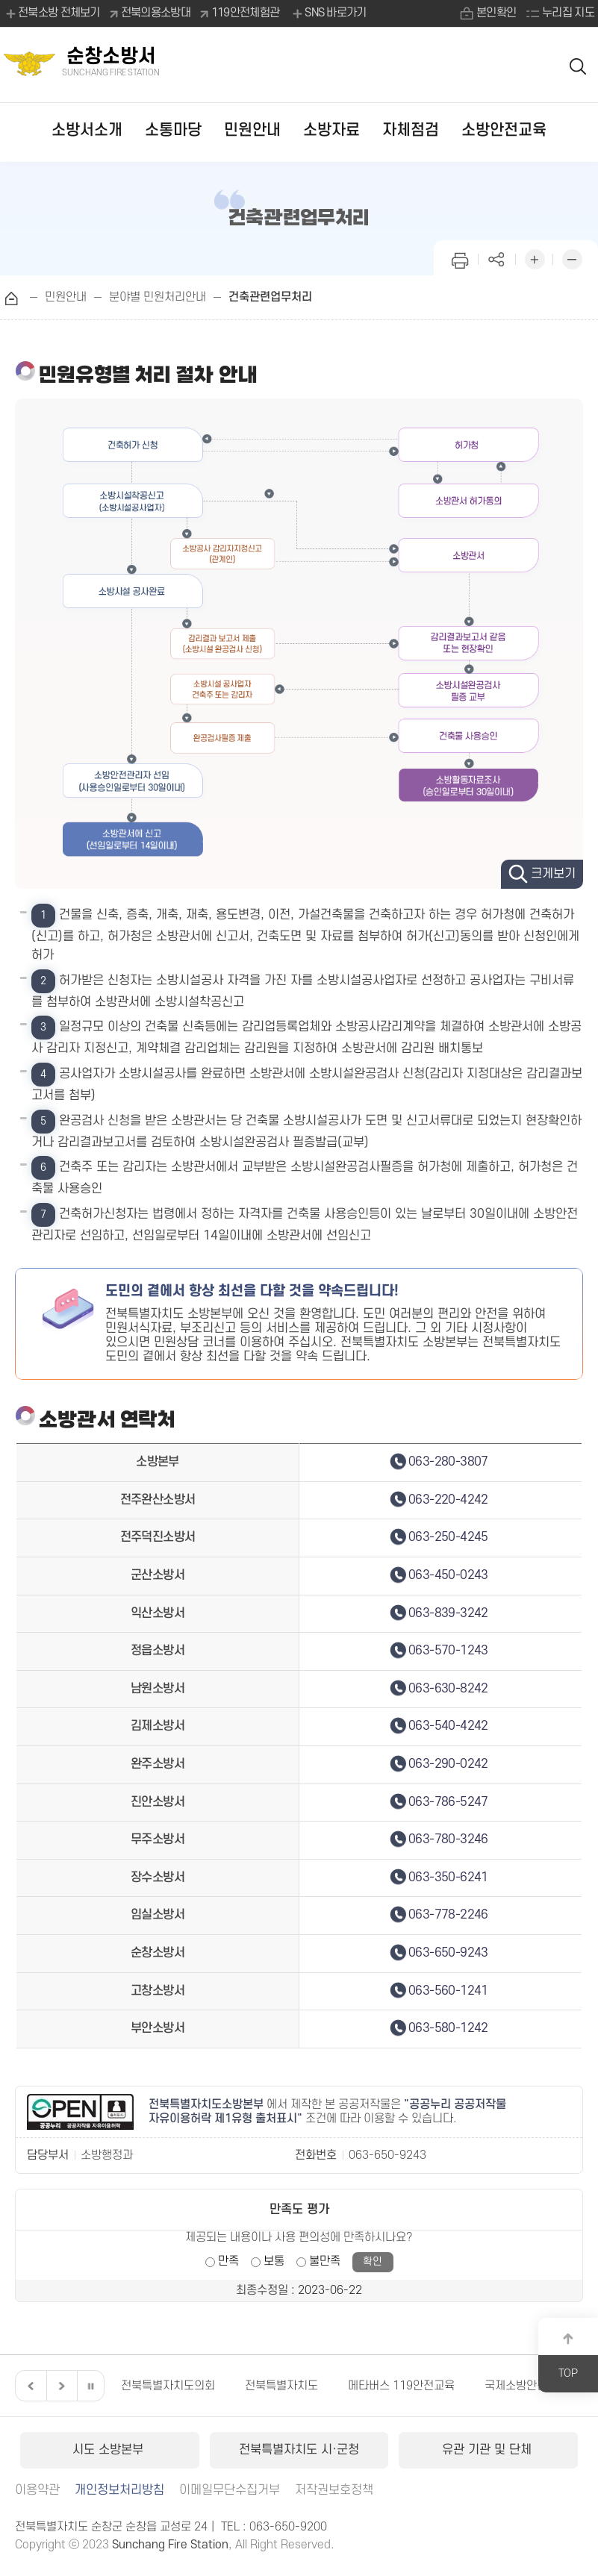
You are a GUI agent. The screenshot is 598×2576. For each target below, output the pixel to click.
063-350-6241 (448, 1877)
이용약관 (37, 2490)
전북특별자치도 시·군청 (299, 2450)
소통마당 (173, 130)
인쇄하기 (460, 258)
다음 (59, 2386)
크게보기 (553, 874)
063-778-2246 (448, 1915)
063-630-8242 (448, 1688)
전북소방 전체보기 (52, 13)
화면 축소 (572, 258)
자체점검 (410, 130)
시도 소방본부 (109, 2450)
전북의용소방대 (155, 12)
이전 (29, 2386)
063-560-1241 (448, 1991)
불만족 (324, 2261)
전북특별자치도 (281, 2385)
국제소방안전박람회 (532, 2385)
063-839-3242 (448, 1613)
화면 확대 (534, 258)
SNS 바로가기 (328, 13)
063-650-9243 (448, 1953)
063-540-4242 (448, 1726)
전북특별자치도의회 (168, 2385)
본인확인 (496, 12)
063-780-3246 (448, 1839)
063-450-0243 (448, 1575)
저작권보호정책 (334, 2490)
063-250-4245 (448, 1537)
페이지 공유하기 (497, 258)
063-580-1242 (448, 2028)
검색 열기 (579, 65)
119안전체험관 (245, 12)
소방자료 (331, 130)
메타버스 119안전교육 (401, 2385)
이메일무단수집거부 (229, 2490)
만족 (228, 2261)
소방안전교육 (503, 130)
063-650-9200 (288, 2526)
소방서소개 (87, 130)
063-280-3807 (448, 1462)
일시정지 (90, 2386)
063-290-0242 (448, 1764)
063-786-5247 (448, 1802)
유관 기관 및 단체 (488, 2450)
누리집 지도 (568, 12)
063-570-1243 (448, 1650)
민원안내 (252, 130)
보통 (274, 2261)
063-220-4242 (448, 1500)
